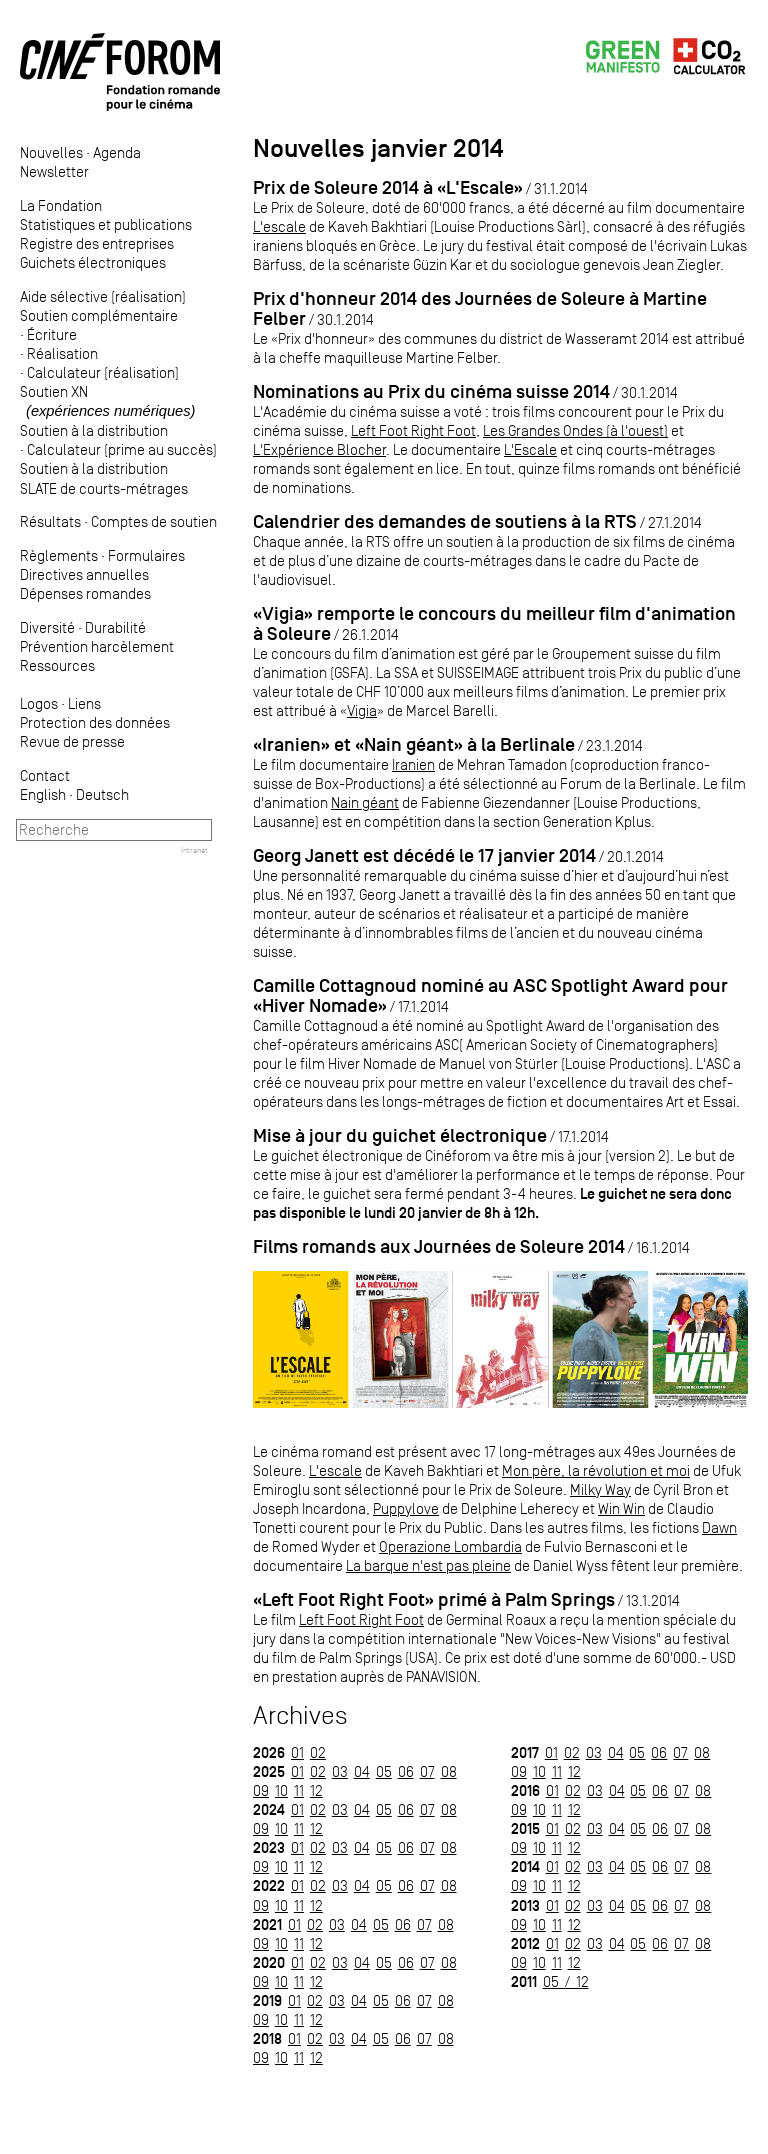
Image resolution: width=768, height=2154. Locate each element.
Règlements (59, 555)
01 (297, 1752)
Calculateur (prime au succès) (122, 449)
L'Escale (530, 449)
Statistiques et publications (106, 224)
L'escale (279, 226)
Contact (45, 775)
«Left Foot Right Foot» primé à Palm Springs (434, 1599)
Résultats (50, 521)
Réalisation (62, 353)
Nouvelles (51, 152)
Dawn (719, 1527)
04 (362, 1771)
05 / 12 (566, 1981)
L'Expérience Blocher (319, 449)
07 (427, 1771)
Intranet (194, 850)
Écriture (52, 334)
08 (449, 1771)
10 (281, 1790)
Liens (84, 703)
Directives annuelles (84, 574)
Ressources (57, 665)
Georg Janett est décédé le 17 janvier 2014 (424, 855)
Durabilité (115, 627)
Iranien (413, 764)
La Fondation (61, 205)
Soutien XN (107, 401)
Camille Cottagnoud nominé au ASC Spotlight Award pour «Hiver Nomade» (490, 995)
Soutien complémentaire (99, 315)
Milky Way (600, 1489)
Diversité (47, 627)
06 (406, 1771)
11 (299, 1790)
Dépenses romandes (85, 593)
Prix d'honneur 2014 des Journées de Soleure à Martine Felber (480, 308)
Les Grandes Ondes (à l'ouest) (575, 430)
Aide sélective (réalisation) (103, 296)
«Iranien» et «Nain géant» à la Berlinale (414, 744)
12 (316, 1790)
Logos (39, 703)
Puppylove (406, 1508)
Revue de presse (72, 741)
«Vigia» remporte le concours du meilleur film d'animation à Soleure (494, 623)
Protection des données (95, 722)
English (43, 794)
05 (384, 1771)
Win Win (621, 1508)
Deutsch (102, 794)
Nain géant (365, 802)
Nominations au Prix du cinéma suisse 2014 (431, 391)
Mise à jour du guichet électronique (400, 1135)
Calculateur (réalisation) (103, 372)
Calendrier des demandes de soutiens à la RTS (445, 521)
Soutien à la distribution (94, 430)
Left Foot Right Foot (413, 430)
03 (340, 1771)
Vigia (362, 710)
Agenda (117, 152)
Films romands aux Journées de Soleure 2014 (439, 1246)
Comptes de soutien (154, 521)
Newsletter (54, 171)
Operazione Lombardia (450, 1546)
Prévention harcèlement (97, 646)
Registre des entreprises (97, 243)
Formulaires (146, 555)
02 (318, 1752)
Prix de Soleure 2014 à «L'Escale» (388, 187)
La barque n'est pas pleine (428, 1565)
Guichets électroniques (93, 262)
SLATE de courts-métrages (104, 488)
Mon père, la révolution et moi (596, 1470)
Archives (300, 1715)
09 (261, 1790)
